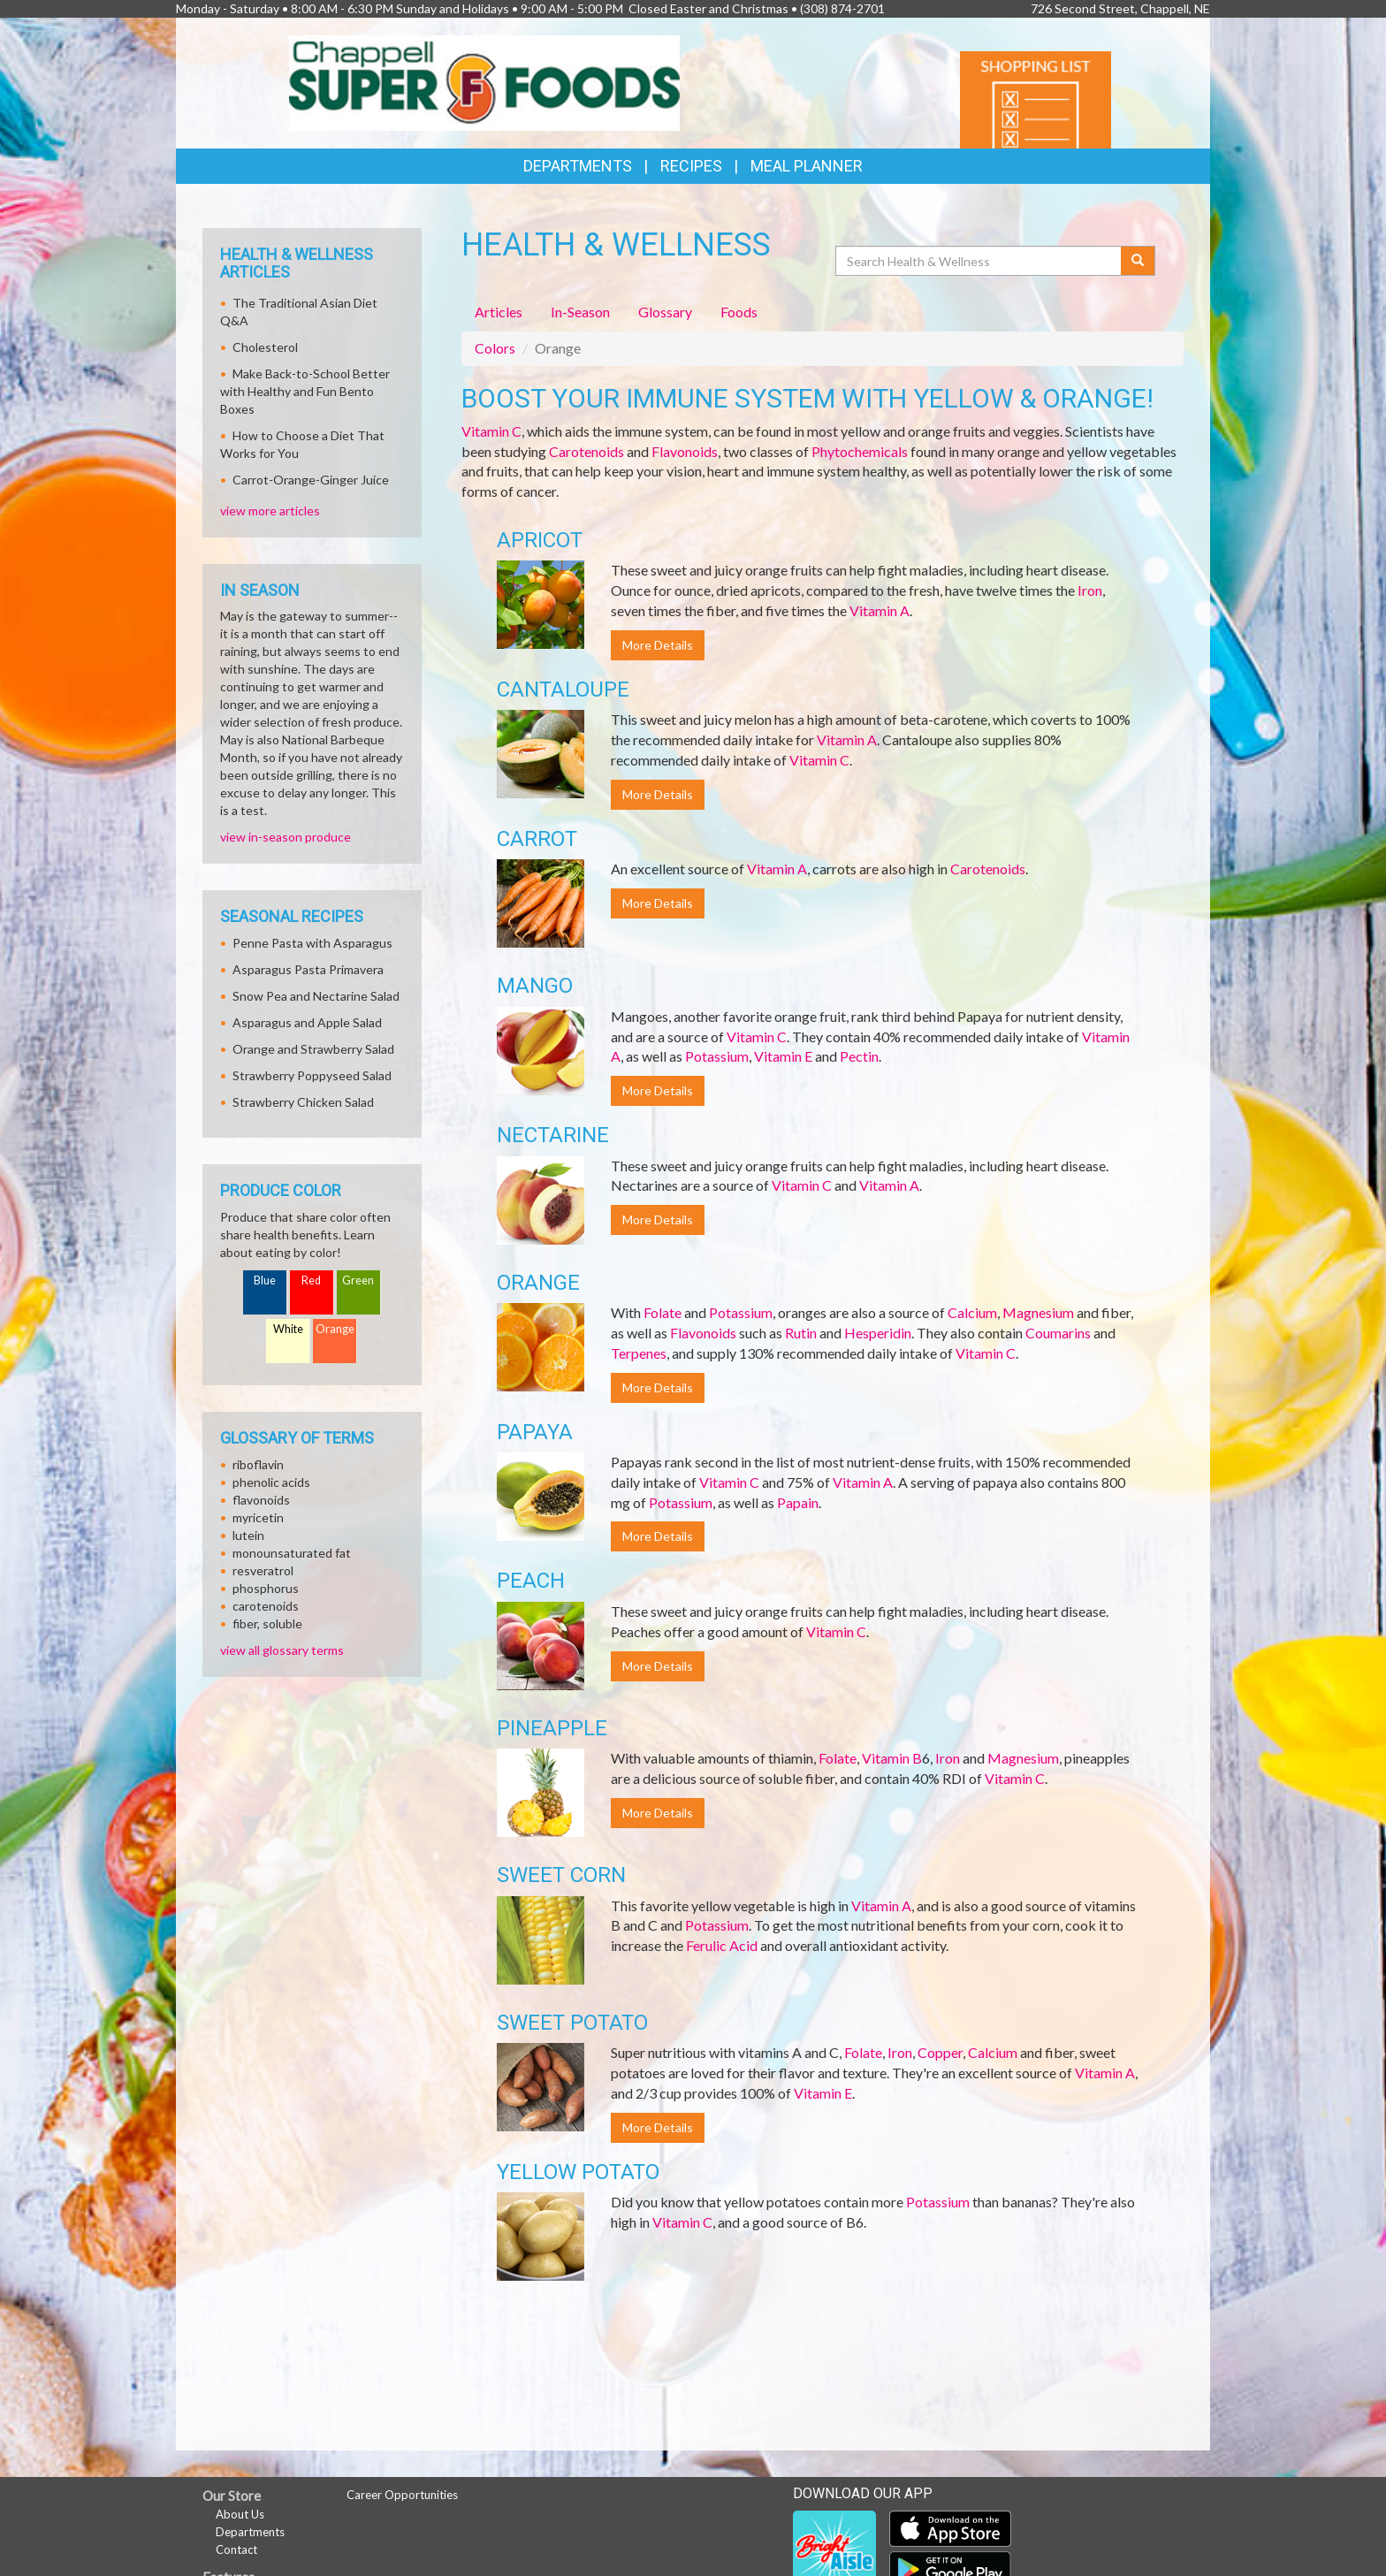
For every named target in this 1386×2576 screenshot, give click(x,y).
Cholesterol (265, 346)
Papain (798, 1502)
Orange (335, 1329)
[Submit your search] (1138, 261)
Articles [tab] (498, 311)
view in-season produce (285, 836)
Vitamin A (879, 610)
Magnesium (1038, 1312)
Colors (495, 347)
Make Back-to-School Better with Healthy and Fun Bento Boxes (305, 391)
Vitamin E (783, 1056)
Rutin (801, 1332)
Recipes (691, 165)
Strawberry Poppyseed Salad (312, 1075)
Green (358, 1280)
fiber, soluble (267, 1623)
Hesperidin (877, 1332)
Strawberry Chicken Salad (303, 1101)
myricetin (258, 1517)
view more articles (270, 510)
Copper (940, 2052)
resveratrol (262, 1570)
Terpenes (638, 1353)
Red (311, 1280)
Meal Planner (806, 165)
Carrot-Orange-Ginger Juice (310, 479)
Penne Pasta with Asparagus (312, 942)
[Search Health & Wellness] (979, 261)
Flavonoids (684, 451)
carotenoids (265, 1605)
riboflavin (258, 1464)
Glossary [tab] (665, 311)
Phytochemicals (859, 451)
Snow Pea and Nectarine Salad (316, 995)
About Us (240, 2514)
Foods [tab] (739, 311)
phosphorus (265, 1588)
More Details (657, 644)
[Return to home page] (485, 80)
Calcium (972, 1312)
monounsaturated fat (291, 1552)
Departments (250, 2532)
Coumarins (1058, 1332)
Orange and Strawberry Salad (313, 1048)
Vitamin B (892, 1757)
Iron (1090, 590)
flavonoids (261, 1499)
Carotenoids (586, 451)
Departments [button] (577, 165)
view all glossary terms (282, 1650)
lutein (248, 1535)
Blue (265, 1280)
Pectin (859, 1056)
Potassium (717, 1056)
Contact (236, 2549)
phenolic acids (271, 1482)
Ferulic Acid (722, 1945)
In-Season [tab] (580, 311)
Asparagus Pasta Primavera (308, 969)
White (288, 1329)
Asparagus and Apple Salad (307, 1022)
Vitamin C (491, 431)
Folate (663, 1312)
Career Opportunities (402, 2495)
